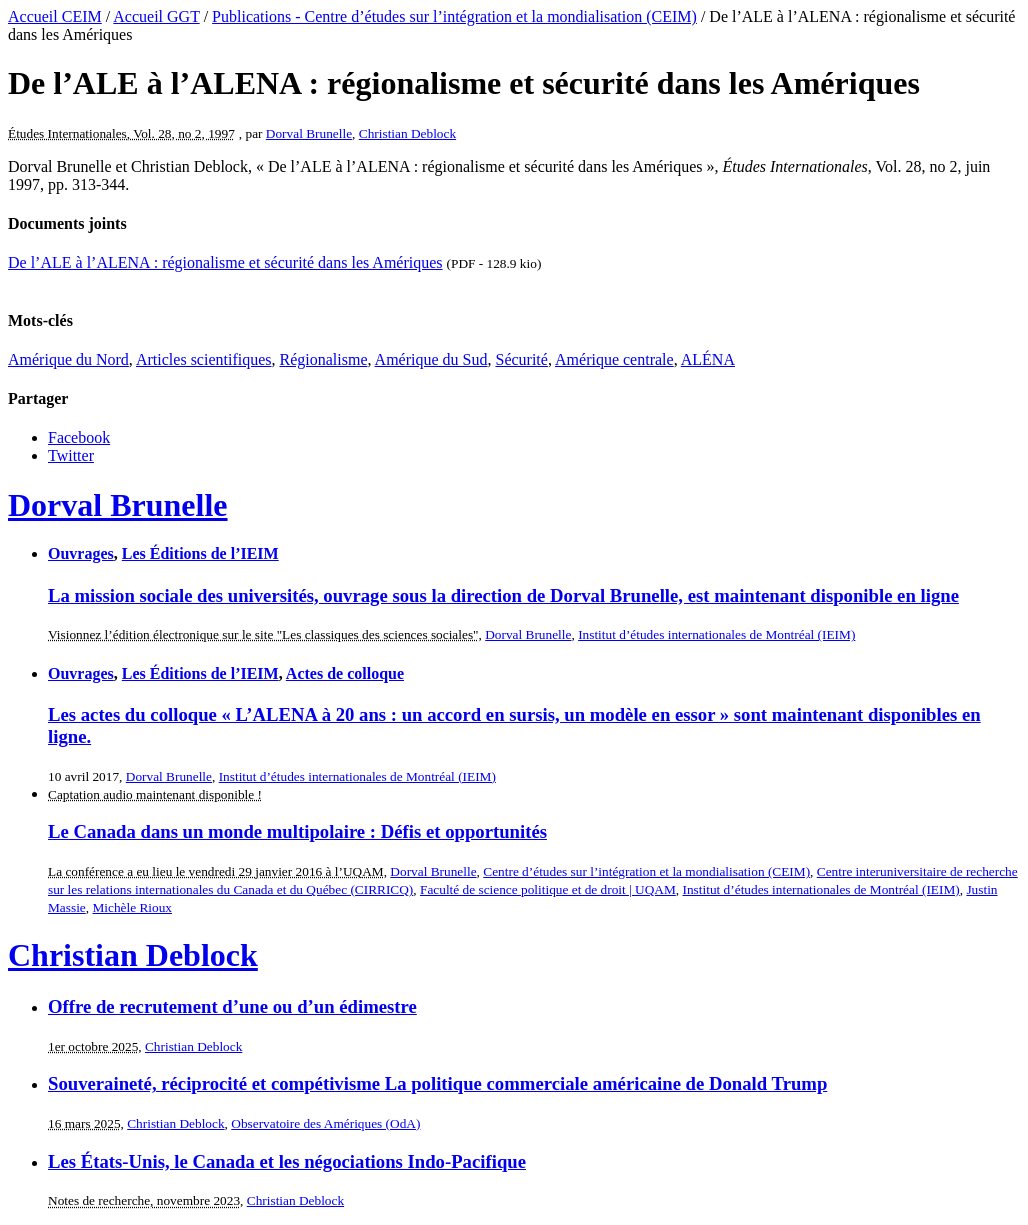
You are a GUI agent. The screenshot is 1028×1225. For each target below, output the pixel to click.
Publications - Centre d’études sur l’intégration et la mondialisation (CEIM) (454, 16)
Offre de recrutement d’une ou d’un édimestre (232, 1006)
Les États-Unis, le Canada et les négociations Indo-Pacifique (287, 1161)
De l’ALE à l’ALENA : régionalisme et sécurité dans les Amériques (225, 262)
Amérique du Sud (431, 359)
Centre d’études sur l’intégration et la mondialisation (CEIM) (646, 871)
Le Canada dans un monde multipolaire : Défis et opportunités (297, 831)
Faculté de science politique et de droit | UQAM (548, 889)
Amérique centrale (614, 359)
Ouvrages (81, 553)
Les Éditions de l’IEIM (200, 553)
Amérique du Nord (68, 359)
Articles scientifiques (204, 359)
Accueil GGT (156, 16)
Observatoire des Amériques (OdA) (325, 1123)
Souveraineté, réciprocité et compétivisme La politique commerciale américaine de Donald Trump (437, 1083)
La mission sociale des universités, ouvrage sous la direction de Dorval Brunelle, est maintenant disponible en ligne (503, 595)
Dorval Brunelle (309, 133)
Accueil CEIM (55, 16)
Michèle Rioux (132, 907)
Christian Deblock (407, 133)
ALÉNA (708, 359)
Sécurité (521, 359)
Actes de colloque (345, 673)
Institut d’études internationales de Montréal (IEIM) (716, 634)
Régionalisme (324, 359)
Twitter (71, 455)
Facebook (79, 437)
